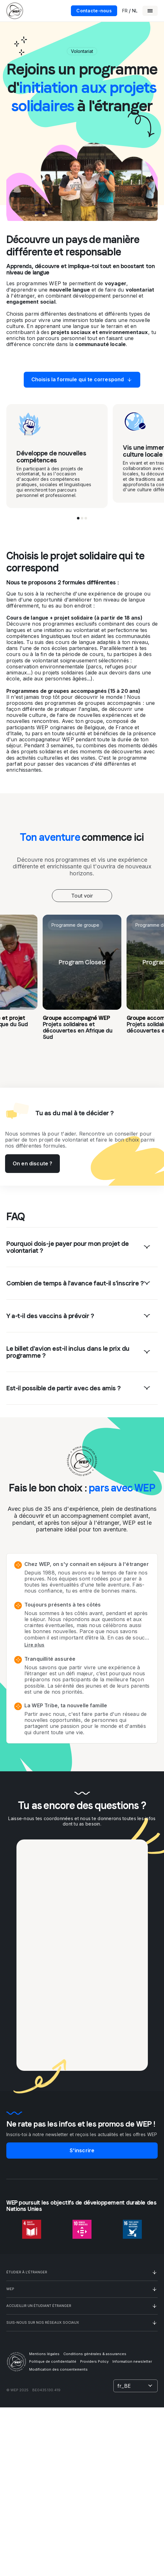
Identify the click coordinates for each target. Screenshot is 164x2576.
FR (125, 11)
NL (134, 11)
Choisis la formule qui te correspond (82, 379)
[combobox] (82, 895)
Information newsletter (132, 2361)
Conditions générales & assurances (94, 2354)
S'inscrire (82, 2150)
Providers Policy (94, 2361)
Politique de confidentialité (52, 2361)
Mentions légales (44, 2354)
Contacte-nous (94, 10)
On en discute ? (32, 1163)
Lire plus (34, 1644)
